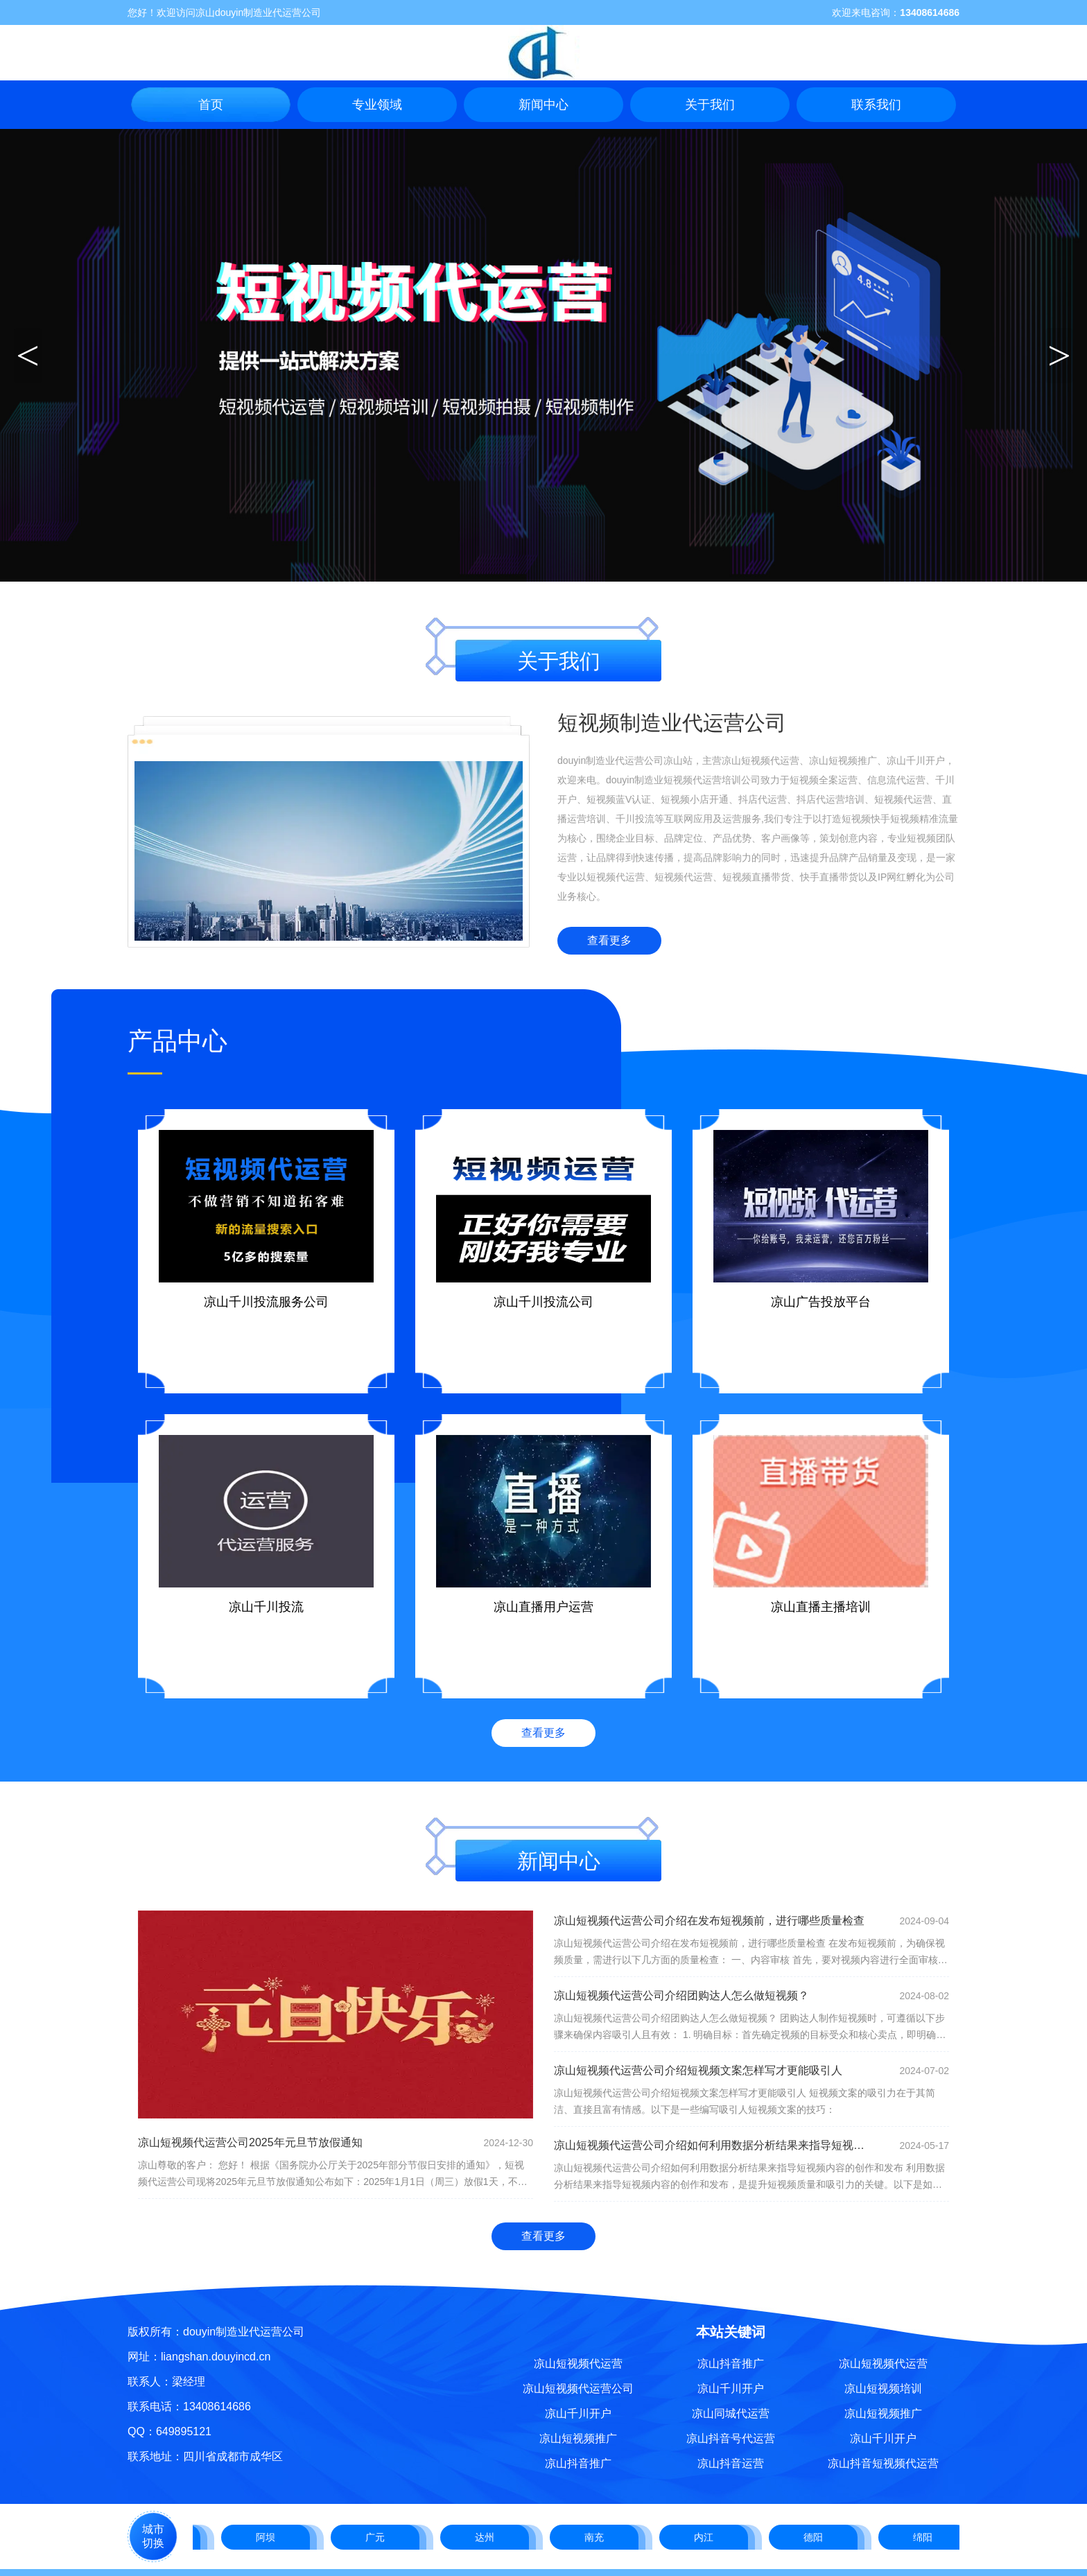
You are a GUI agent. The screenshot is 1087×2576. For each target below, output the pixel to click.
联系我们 (876, 105)
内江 (708, 2537)
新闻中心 (543, 105)
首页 (210, 105)
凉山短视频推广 (578, 2438)
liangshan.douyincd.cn (215, 2356)
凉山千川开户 (578, 2413)
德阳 (817, 2537)
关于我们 (710, 105)
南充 (598, 2537)
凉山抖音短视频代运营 (883, 2463)
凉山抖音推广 (578, 2463)
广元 (379, 2537)
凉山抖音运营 (730, 2463)
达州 (488, 2537)
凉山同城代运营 (730, 2413)
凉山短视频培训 (883, 2388)
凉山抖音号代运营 (730, 2438)
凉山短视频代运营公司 (578, 2388)
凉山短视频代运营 (578, 2363)
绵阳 (927, 2537)
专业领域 (377, 105)
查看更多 (609, 940)
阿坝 (269, 2537)
